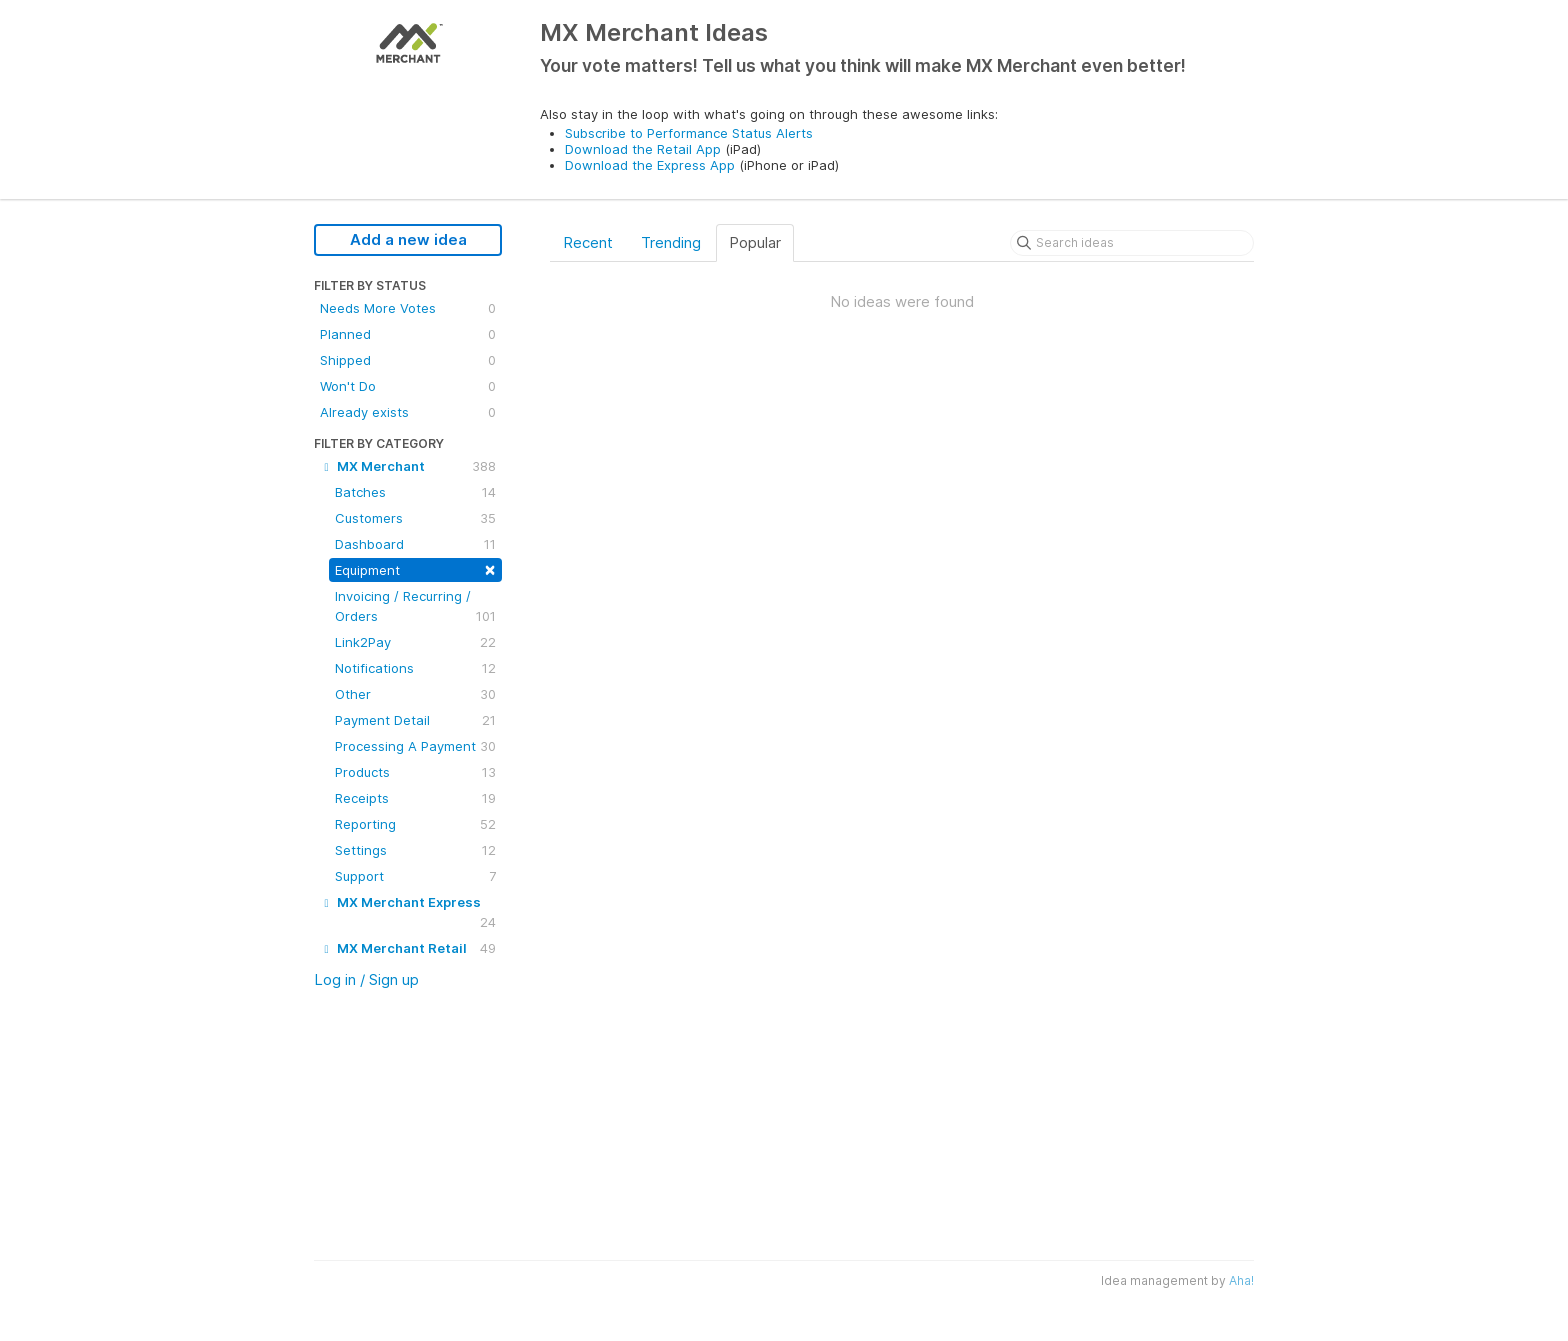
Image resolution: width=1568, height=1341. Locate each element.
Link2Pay (415, 642)
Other (415, 694)
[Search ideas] (1132, 243)
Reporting (415, 824)
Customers (415, 518)
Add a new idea (408, 239)
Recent (588, 242)
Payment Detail (415, 720)
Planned (408, 334)
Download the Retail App (643, 149)
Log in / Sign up (366, 979)
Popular (755, 242)
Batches (415, 492)
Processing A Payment (415, 746)
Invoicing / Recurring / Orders (415, 607)
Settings (415, 850)
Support (415, 876)
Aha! (1241, 1280)
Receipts (415, 798)
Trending (671, 242)
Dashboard (415, 544)
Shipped (408, 360)
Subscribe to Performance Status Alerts (689, 133)
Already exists (408, 412)
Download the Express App (650, 165)
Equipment (415, 568)
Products (415, 772)
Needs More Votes (408, 308)
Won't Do (408, 386)
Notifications (415, 668)
